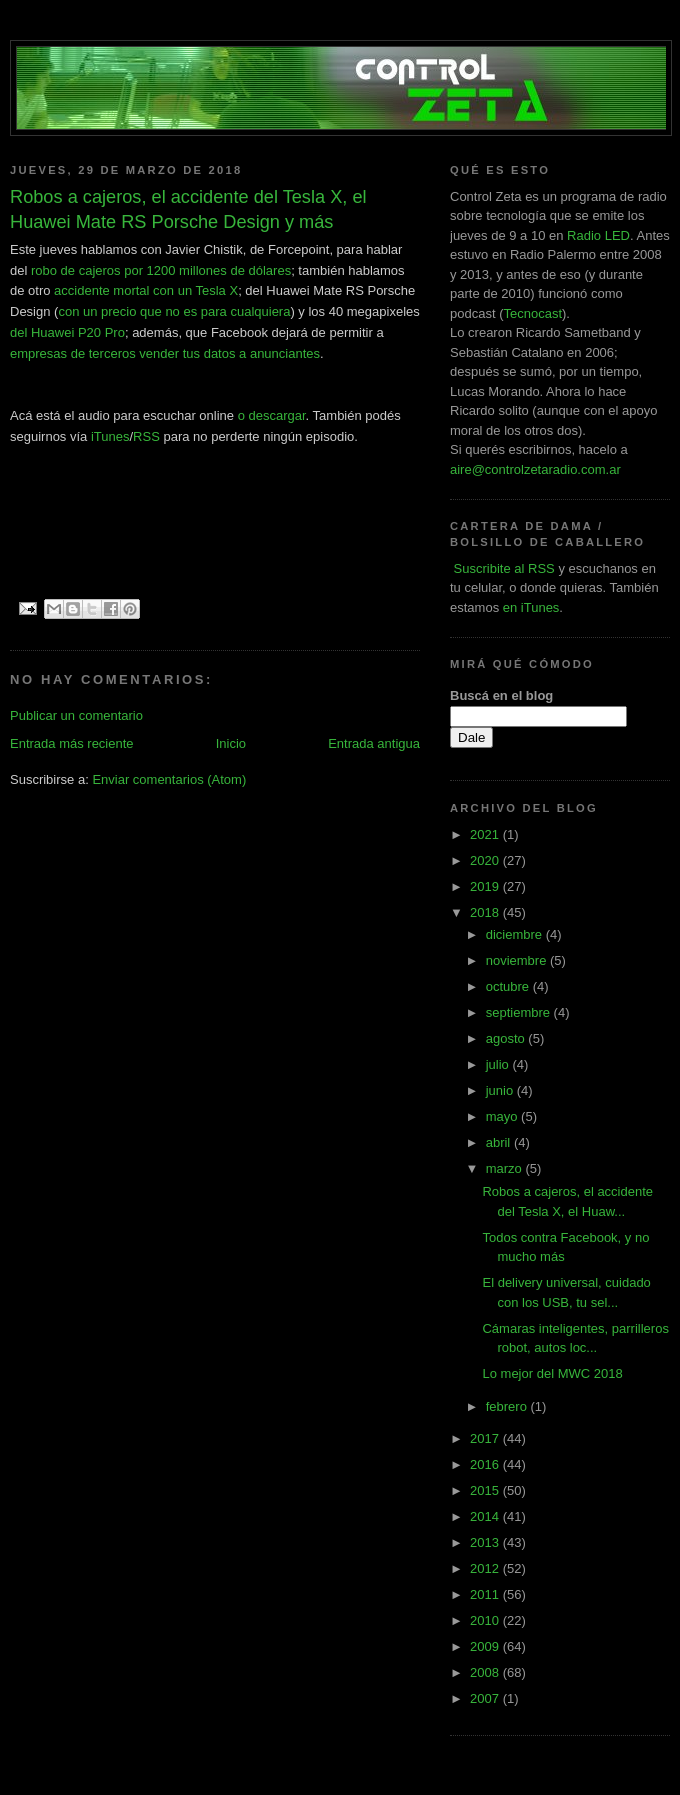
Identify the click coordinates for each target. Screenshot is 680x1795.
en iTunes (531, 607)
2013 (486, 1542)
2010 (486, 1620)
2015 (486, 1490)
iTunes (110, 436)
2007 (486, 1698)
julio (499, 1064)
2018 (486, 912)
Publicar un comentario (76, 715)
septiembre (520, 1012)
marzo (506, 1168)
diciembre (516, 934)
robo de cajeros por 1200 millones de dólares (161, 270)
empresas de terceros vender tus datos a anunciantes (165, 353)
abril (500, 1142)
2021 (486, 834)
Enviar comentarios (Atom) (169, 779)
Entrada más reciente (72, 743)
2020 (486, 860)
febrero (508, 1406)
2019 (486, 886)
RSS (146, 436)
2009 (486, 1646)
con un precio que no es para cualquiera (174, 311)
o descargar (272, 415)
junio (501, 1090)
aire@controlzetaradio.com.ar (535, 469)
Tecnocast (532, 313)
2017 (486, 1438)
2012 (486, 1568)
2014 (486, 1516)
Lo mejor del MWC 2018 (552, 1373)
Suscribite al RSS (502, 568)
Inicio (231, 743)
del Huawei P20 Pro (67, 332)
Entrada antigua (374, 743)
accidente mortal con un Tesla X (146, 290)
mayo (503, 1116)
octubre (509, 986)
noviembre (518, 960)
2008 (486, 1672)
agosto (507, 1038)
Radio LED (598, 235)
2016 (486, 1464)
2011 (486, 1594)
